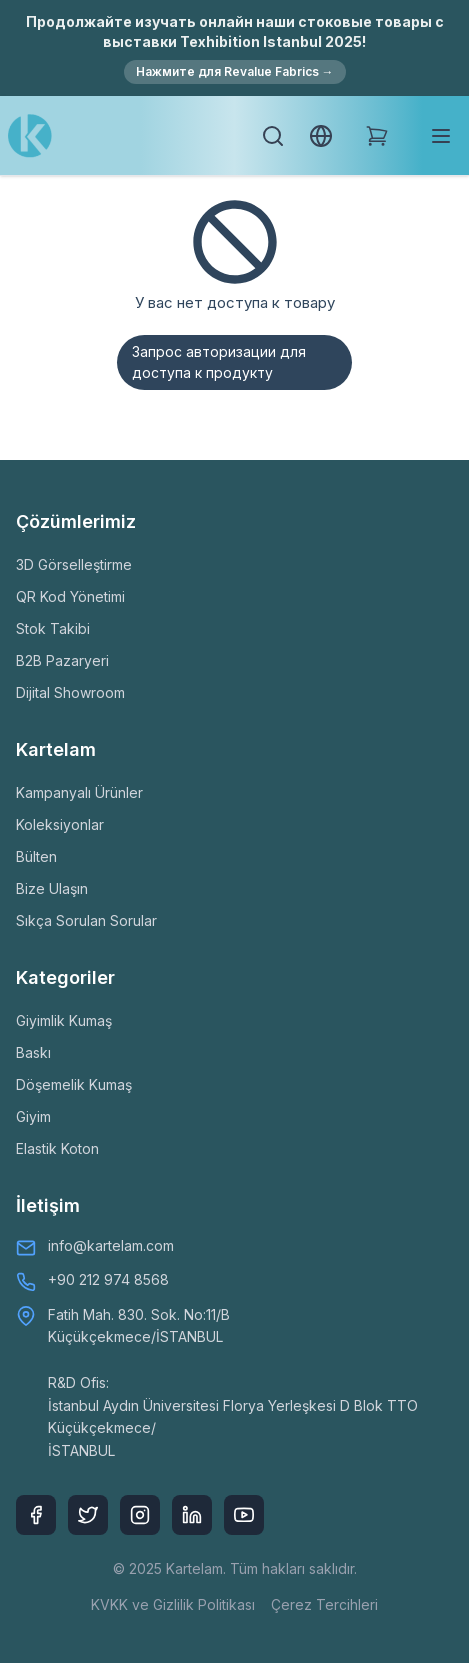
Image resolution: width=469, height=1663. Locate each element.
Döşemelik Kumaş (74, 1084)
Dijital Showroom (70, 692)
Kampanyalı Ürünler (79, 792)
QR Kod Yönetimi (70, 596)
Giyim (33, 1116)
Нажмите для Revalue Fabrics (235, 71)
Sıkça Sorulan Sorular (86, 920)
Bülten (36, 856)
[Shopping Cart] (377, 136)
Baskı (33, 1052)
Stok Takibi (53, 628)
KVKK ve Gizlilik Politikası (173, 1604)
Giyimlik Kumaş (64, 1020)
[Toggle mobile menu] (441, 136)
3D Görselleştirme (74, 564)
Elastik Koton (57, 1148)
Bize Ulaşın (52, 888)
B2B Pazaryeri (62, 660)
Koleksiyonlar (60, 824)
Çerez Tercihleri (324, 1604)
